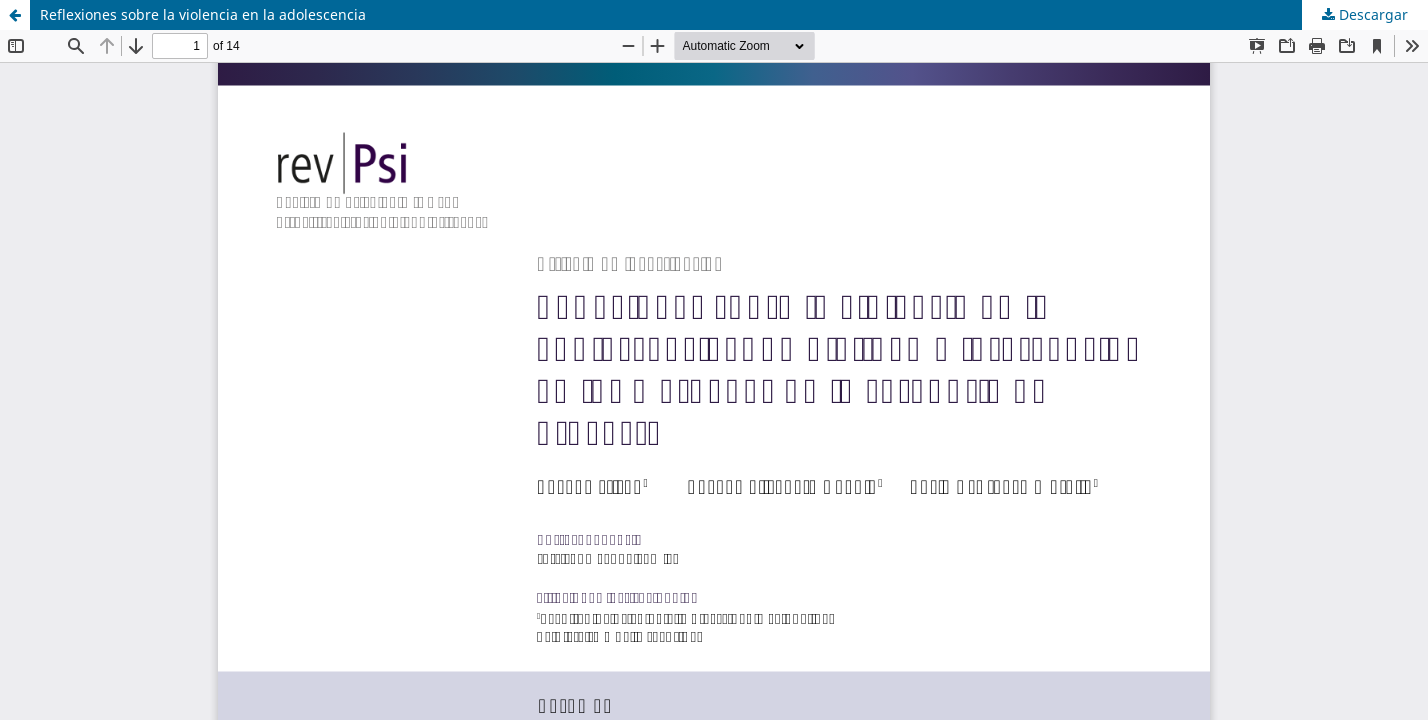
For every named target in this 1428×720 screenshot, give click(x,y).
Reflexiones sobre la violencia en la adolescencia (203, 14)
